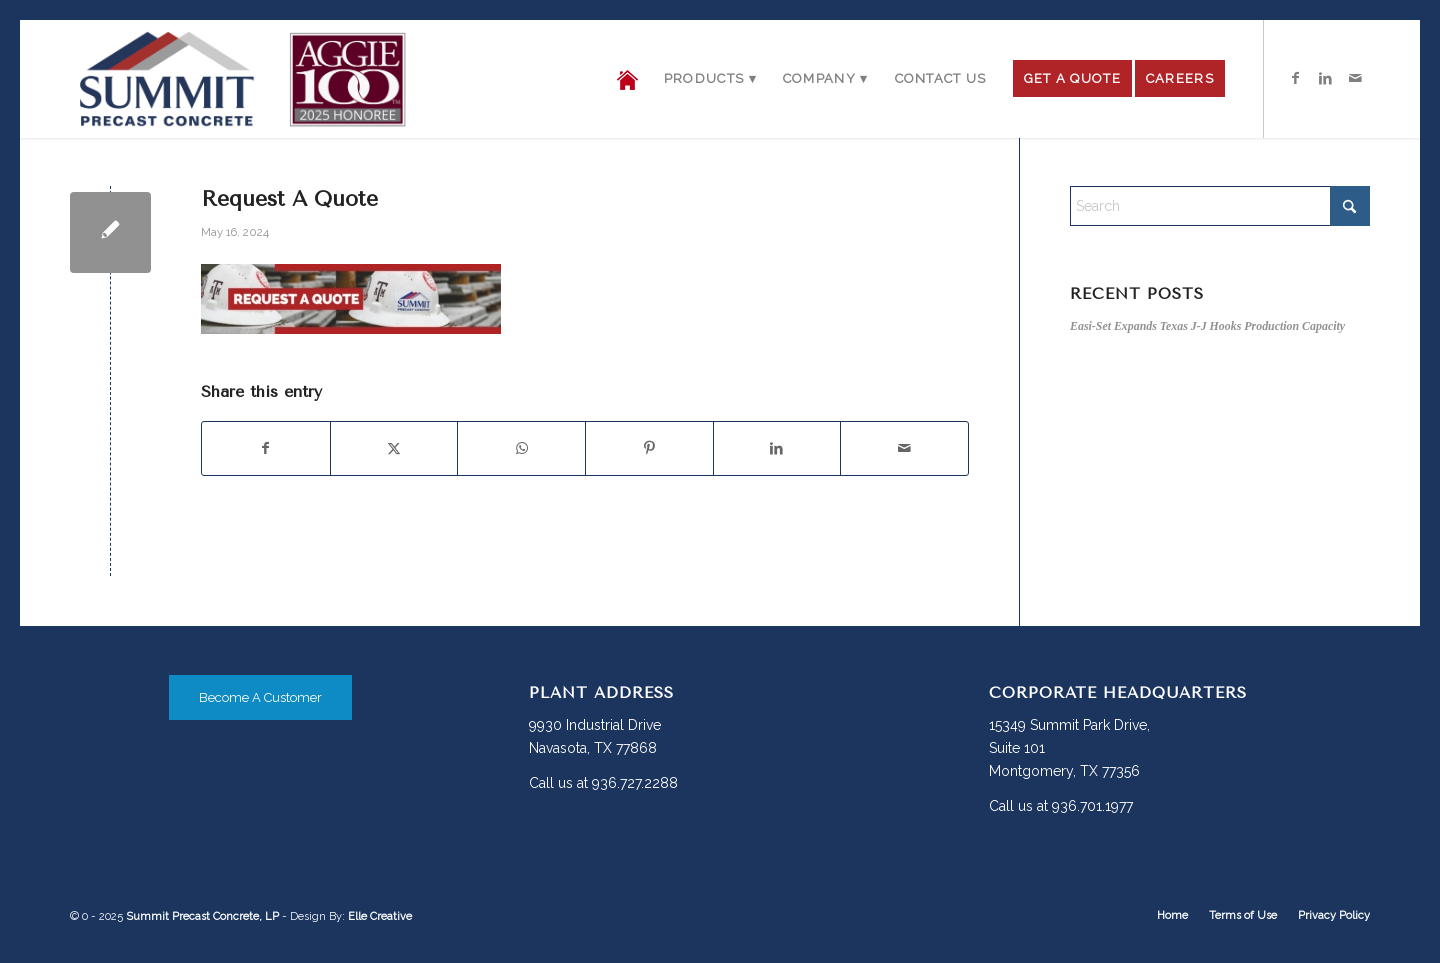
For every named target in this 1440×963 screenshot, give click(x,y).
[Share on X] (394, 448)
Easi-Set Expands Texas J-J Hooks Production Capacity (1207, 326)
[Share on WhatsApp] (521, 448)
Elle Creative (380, 916)
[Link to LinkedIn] (1325, 78)
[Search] (1220, 206)
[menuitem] (627, 79)
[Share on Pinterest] (649, 448)
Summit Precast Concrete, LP (202, 916)
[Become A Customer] (260, 697)
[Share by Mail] (904, 448)
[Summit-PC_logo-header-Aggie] (242, 79)
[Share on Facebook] (266, 448)
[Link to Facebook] (1295, 78)
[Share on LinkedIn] (777, 448)
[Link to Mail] (1355, 78)
